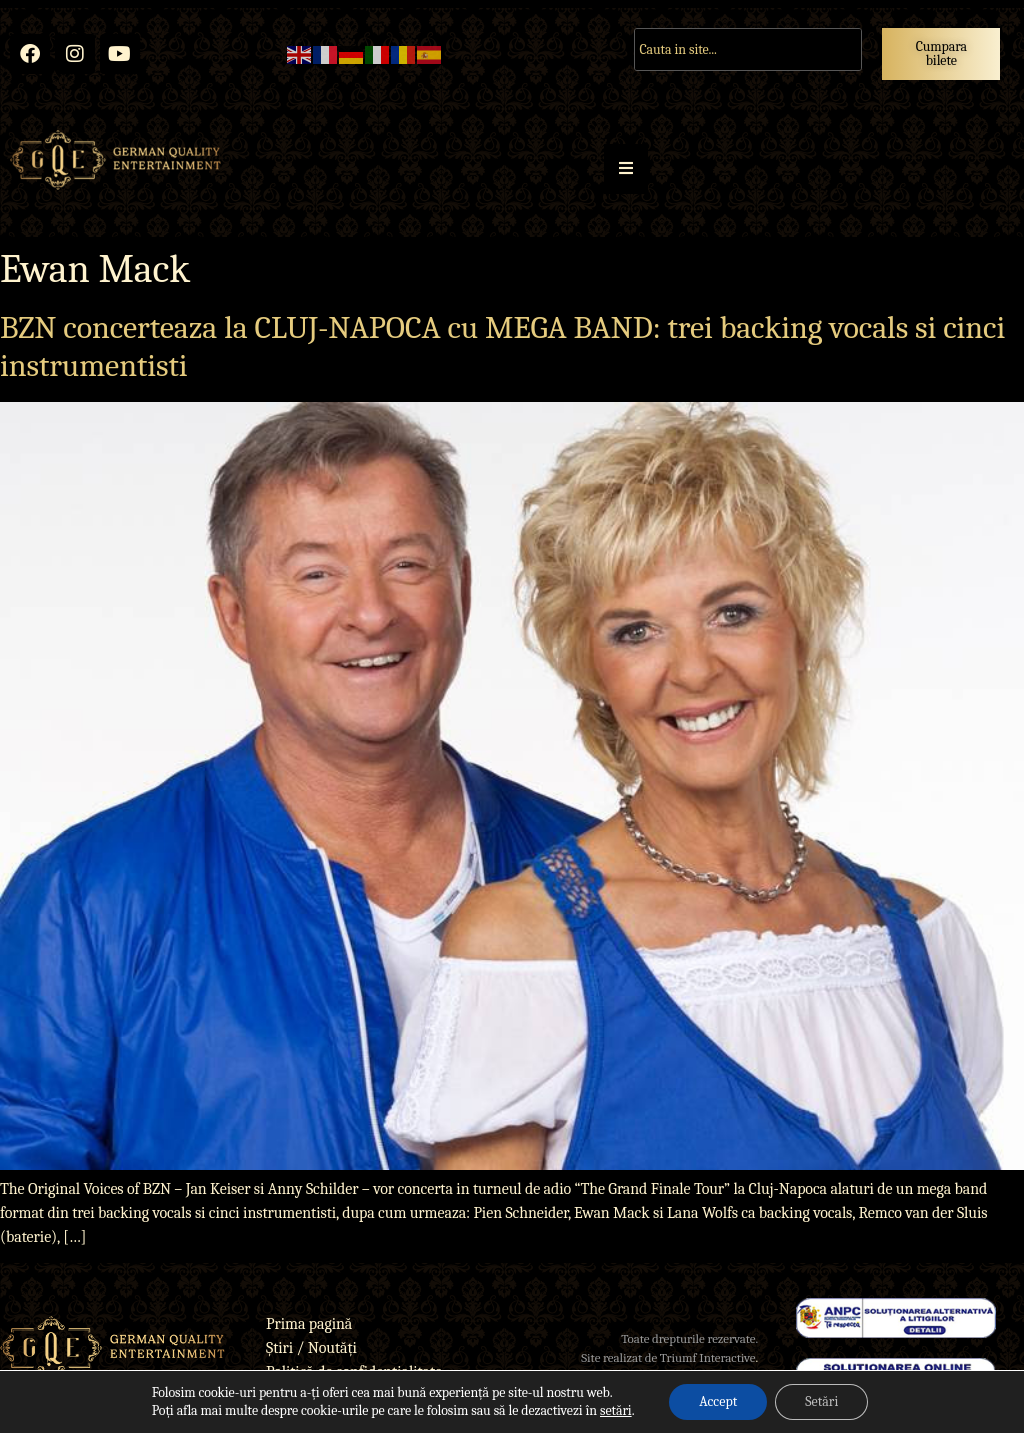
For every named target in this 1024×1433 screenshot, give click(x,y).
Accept (718, 1401)
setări (616, 1410)
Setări (821, 1401)
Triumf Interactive (708, 1357)
